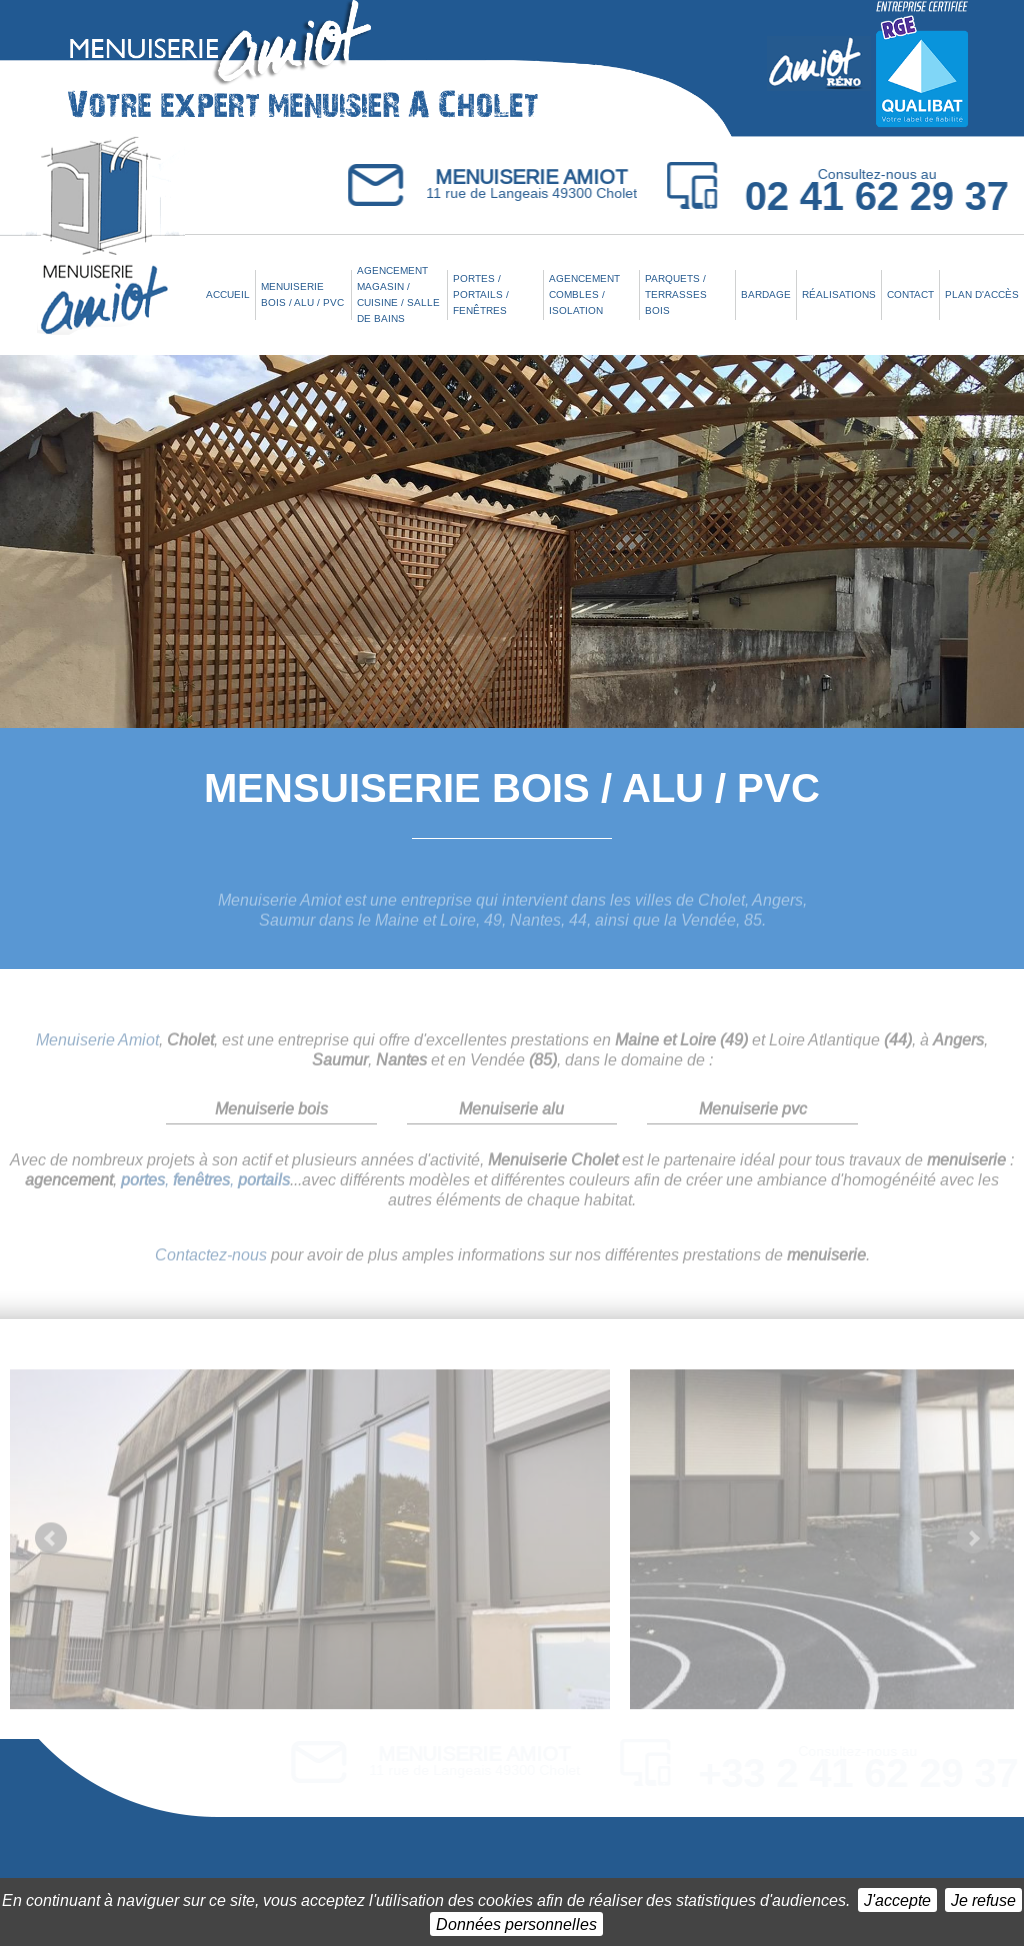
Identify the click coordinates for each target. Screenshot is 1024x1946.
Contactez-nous (211, 1262)
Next (973, 1547)
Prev (51, 1547)
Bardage (766, 294)
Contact (910, 294)
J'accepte (897, 1899)
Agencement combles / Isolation (584, 294)
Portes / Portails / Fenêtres (481, 294)
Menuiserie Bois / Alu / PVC (302, 294)
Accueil (228, 294)
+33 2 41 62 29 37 (858, 1773)
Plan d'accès (982, 294)
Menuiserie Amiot (97, 1047)
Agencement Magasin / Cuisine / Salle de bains (398, 294)
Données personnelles (516, 1923)
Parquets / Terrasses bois (676, 294)
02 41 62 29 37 (878, 196)
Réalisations (839, 294)
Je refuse (983, 1899)
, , (205, 1187)
